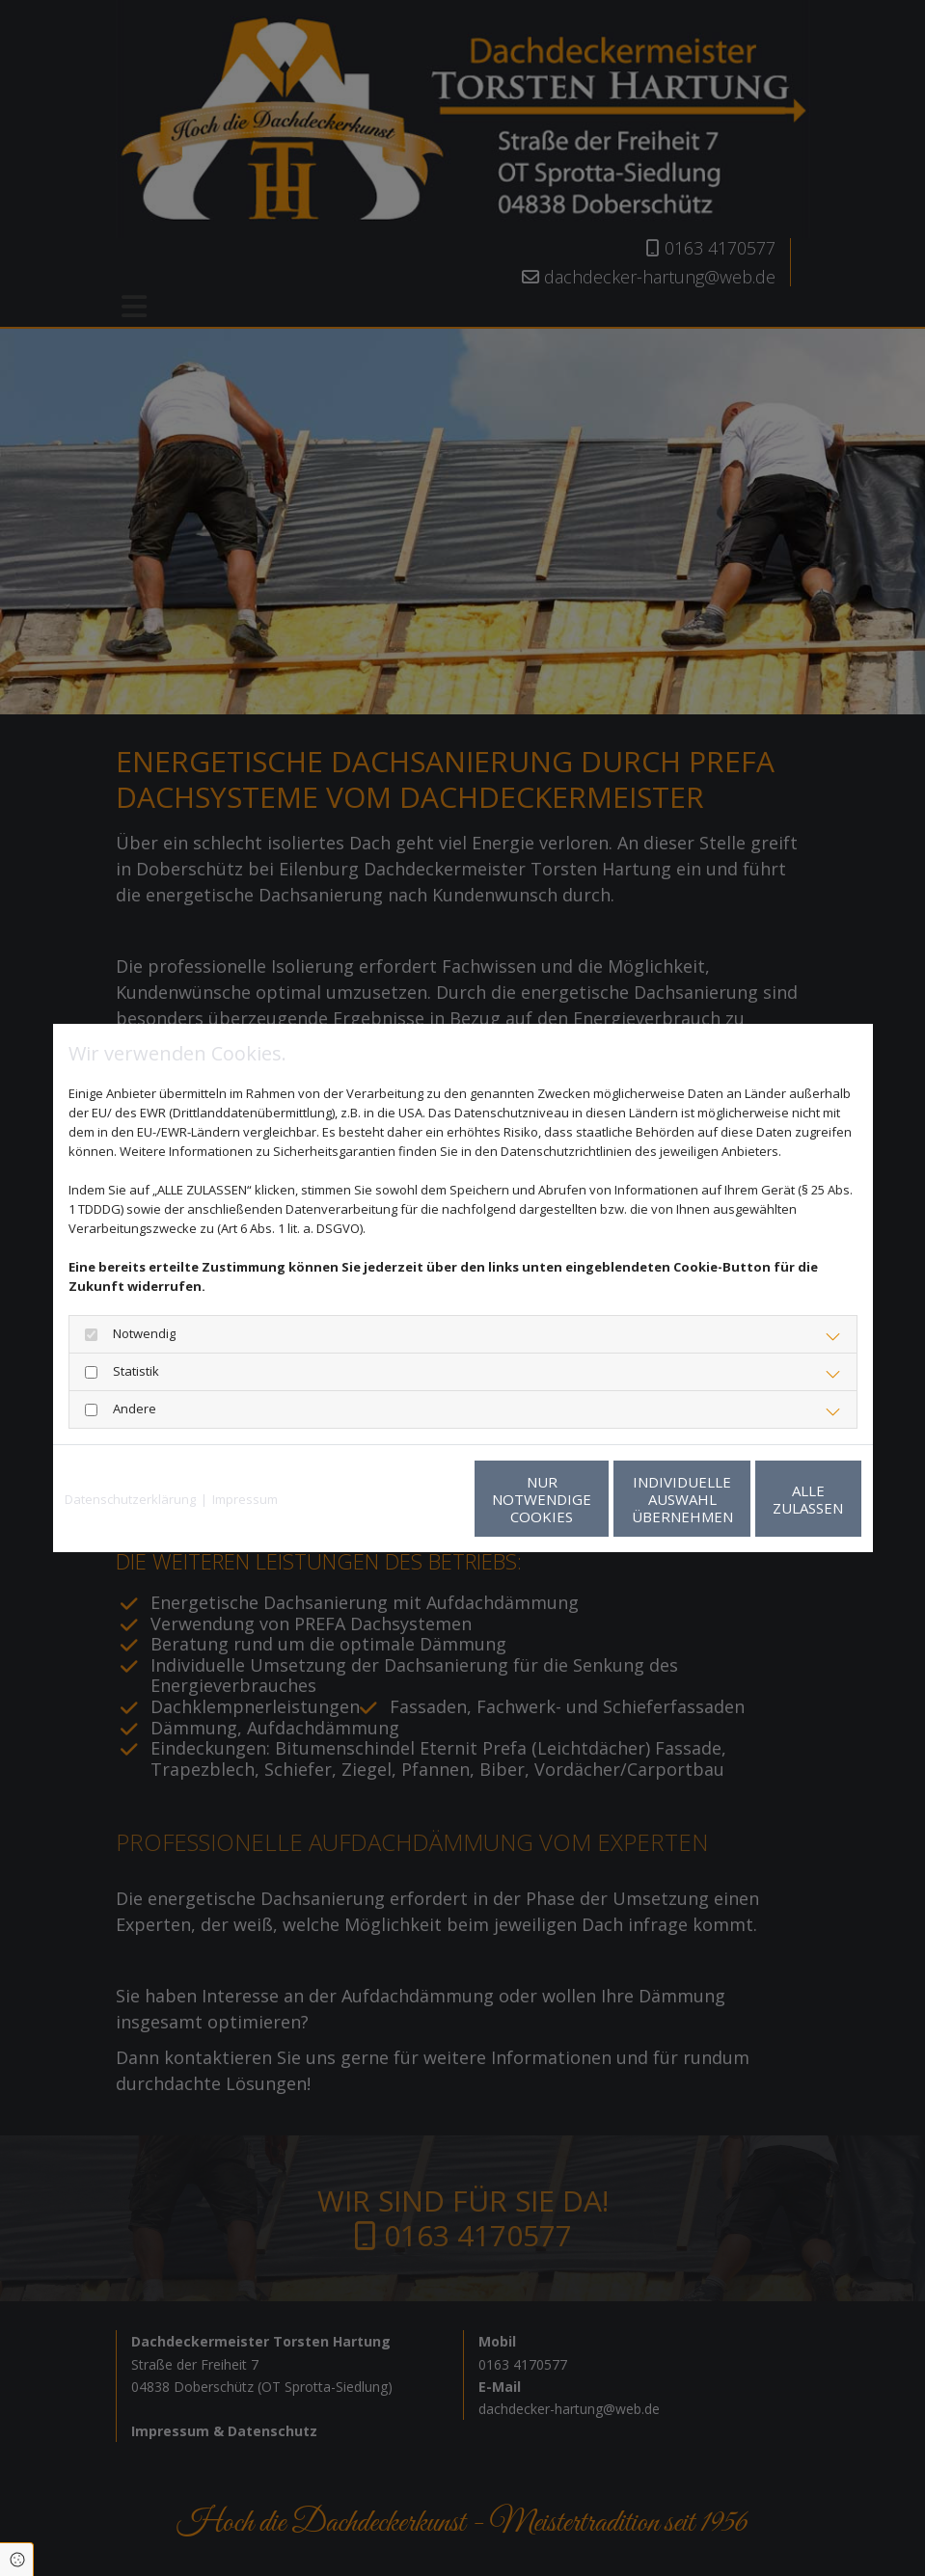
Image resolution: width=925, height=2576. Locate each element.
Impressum (245, 1499)
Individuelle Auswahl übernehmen (588, 1499)
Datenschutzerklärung (130, 1499)
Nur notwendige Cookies (406, 1499)
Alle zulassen (772, 1499)
